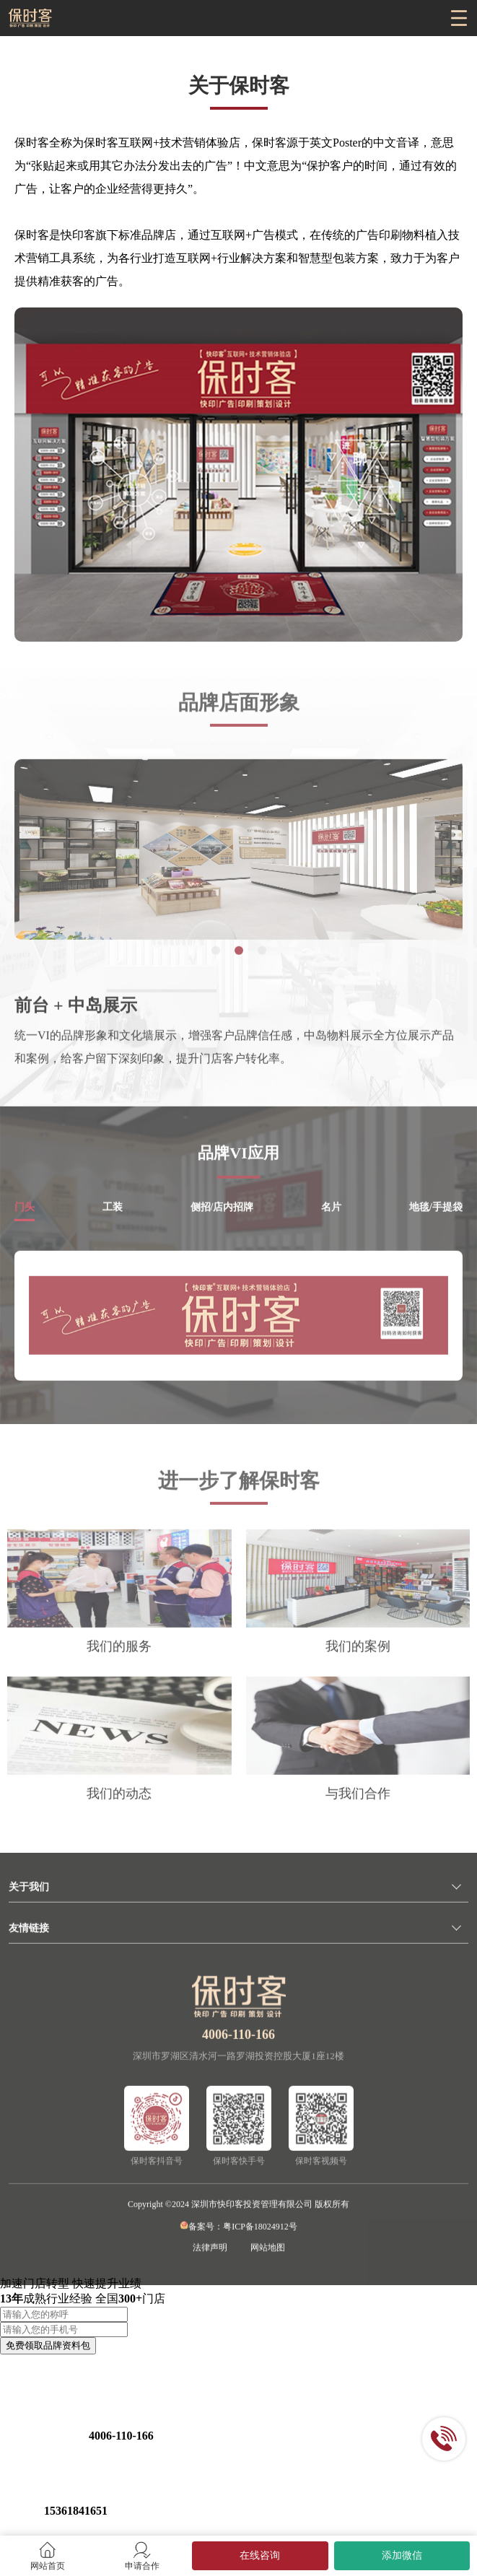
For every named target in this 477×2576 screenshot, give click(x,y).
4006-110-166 (238, 2050)
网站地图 (267, 2263)
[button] (215, 966)
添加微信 (402, 2555)
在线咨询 (260, 2555)
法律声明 (210, 2263)
